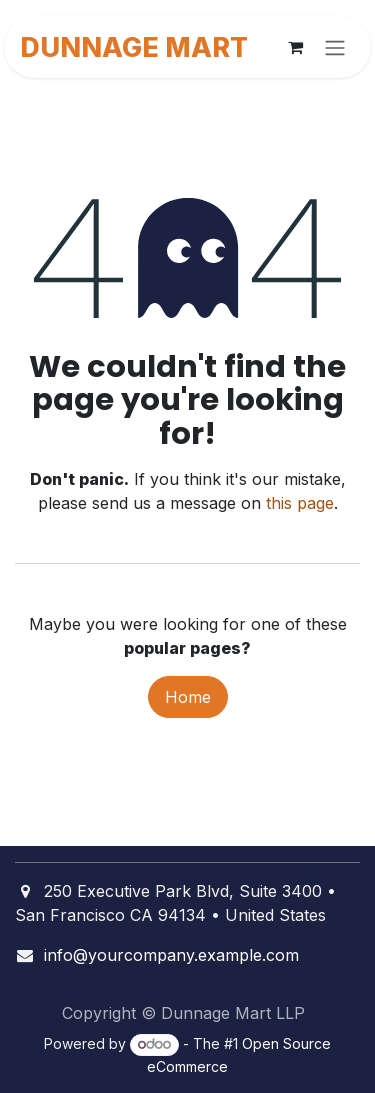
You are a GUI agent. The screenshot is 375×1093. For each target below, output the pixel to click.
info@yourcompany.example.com (171, 955)
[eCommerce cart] (295, 47)
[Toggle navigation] (335, 47)
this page (300, 503)
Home (188, 697)
